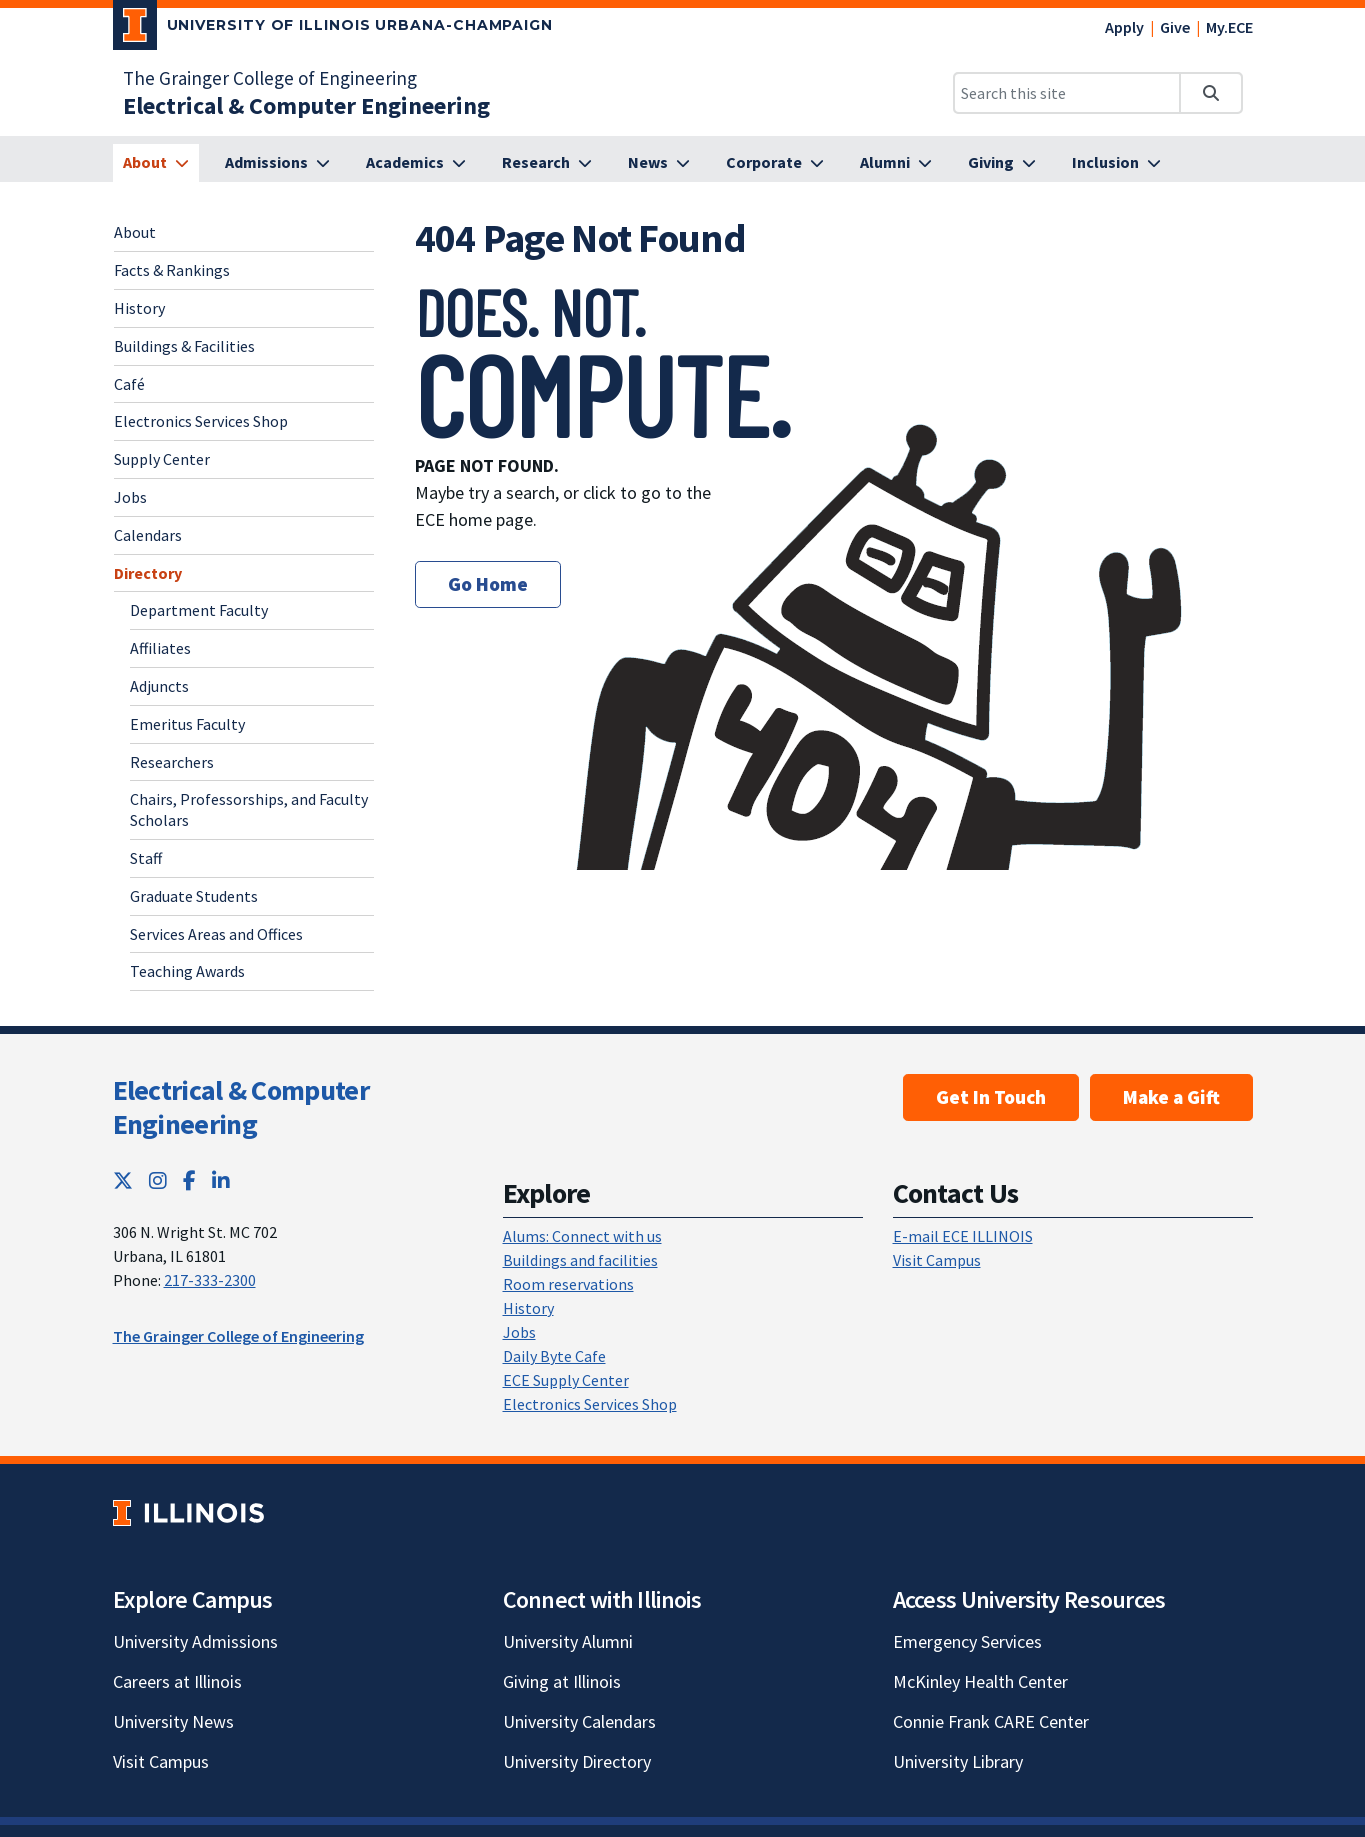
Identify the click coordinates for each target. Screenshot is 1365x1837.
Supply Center (162, 459)
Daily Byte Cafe (554, 1356)
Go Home (488, 584)
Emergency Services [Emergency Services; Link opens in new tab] (967, 1641)
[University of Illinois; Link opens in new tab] (188, 1512)
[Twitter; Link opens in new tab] (123, 1180)
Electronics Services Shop (201, 421)
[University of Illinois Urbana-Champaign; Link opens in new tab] (333, 29)
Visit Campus (937, 1260)
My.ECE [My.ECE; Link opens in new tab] (1229, 27)
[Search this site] (1067, 93)
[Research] (547, 163)
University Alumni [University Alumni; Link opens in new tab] (568, 1641)
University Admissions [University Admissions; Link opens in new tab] (195, 1641)
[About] (156, 163)
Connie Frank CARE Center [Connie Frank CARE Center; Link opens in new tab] (991, 1721)
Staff (146, 858)
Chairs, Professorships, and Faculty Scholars (249, 809)
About (135, 232)
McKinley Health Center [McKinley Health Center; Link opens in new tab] (980, 1681)
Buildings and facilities (580, 1260)
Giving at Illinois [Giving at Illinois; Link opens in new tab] (562, 1681)
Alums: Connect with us (582, 1236)
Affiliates (160, 648)
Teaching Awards (187, 971)
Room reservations (568, 1284)
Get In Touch (991, 1097)
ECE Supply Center (566, 1380)
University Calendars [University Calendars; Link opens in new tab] (579, 1721)
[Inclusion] (1116, 163)
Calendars (148, 535)
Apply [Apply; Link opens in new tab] (1124, 27)
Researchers (172, 762)
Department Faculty (199, 610)
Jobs (130, 497)
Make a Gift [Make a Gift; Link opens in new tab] (1171, 1097)
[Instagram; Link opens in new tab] (158, 1180)
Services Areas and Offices (216, 934)
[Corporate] (775, 163)
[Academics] (416, 163)
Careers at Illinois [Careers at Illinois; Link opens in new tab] (177, 1681)
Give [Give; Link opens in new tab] (1175, 27)
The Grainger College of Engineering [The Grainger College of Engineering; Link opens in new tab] (270, 78)
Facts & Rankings (172, 270)
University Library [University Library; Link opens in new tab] (958, 1761)
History (139, 308)
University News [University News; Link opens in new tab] (173, 1721)
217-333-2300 (210, 1280)
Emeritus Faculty (187, 724)
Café (129, 384)
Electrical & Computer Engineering (241, 1107)
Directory (148, 573)
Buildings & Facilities (184, 346)
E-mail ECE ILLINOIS (963, 1236)
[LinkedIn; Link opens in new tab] (221, 1180)
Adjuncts (159, 686)
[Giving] (1002, 163)
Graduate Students (194, 896)
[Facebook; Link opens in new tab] (189, 1180)
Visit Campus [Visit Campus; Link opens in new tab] (161, 1761)
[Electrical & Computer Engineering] (306, 105)
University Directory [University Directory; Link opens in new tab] (577, 1761)
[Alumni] (896, 163)
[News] (659, 163)
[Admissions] (277, 163)
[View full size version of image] (1230, 291)
